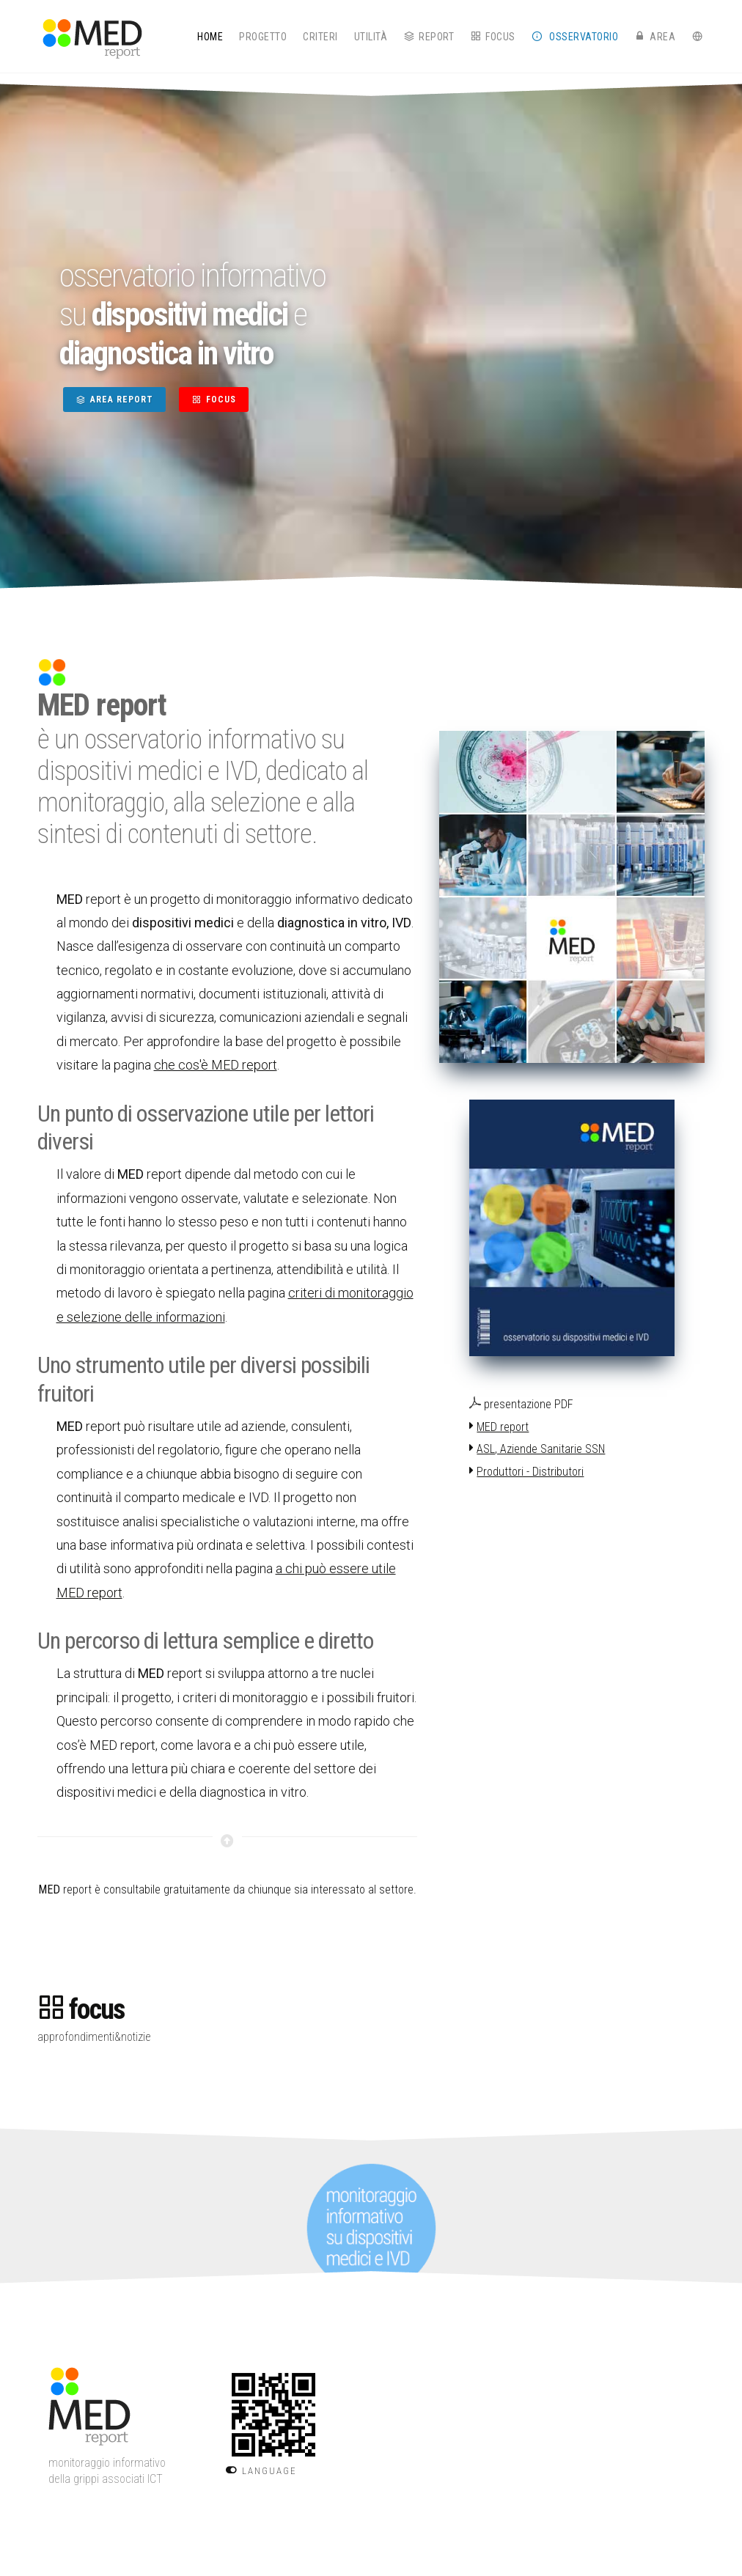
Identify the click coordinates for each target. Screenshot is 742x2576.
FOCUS (213, 399)
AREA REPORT (114, 399)
